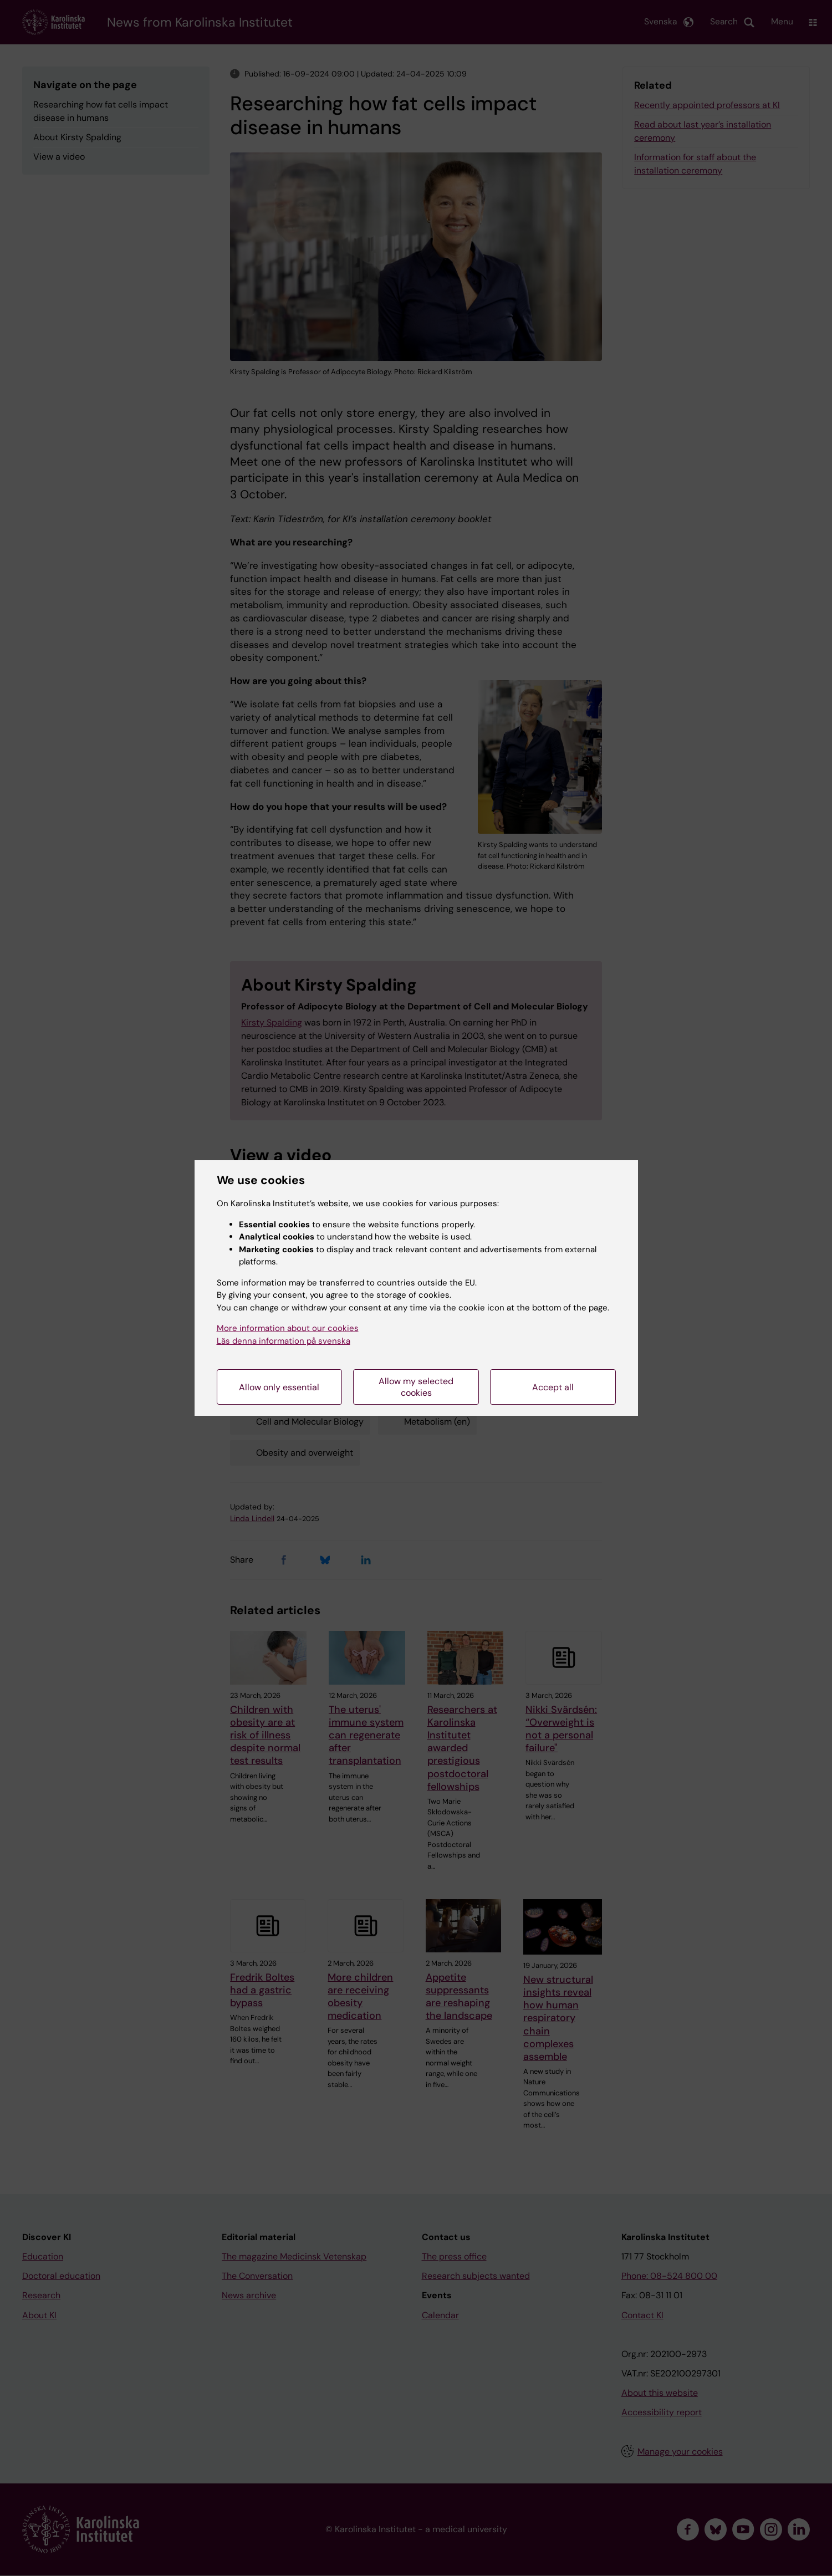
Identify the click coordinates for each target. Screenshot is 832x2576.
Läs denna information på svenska (283, 1340)
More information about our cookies (288, 1328)
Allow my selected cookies (416, 1387)
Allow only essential (279, 1387)
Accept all (553, 1387)
